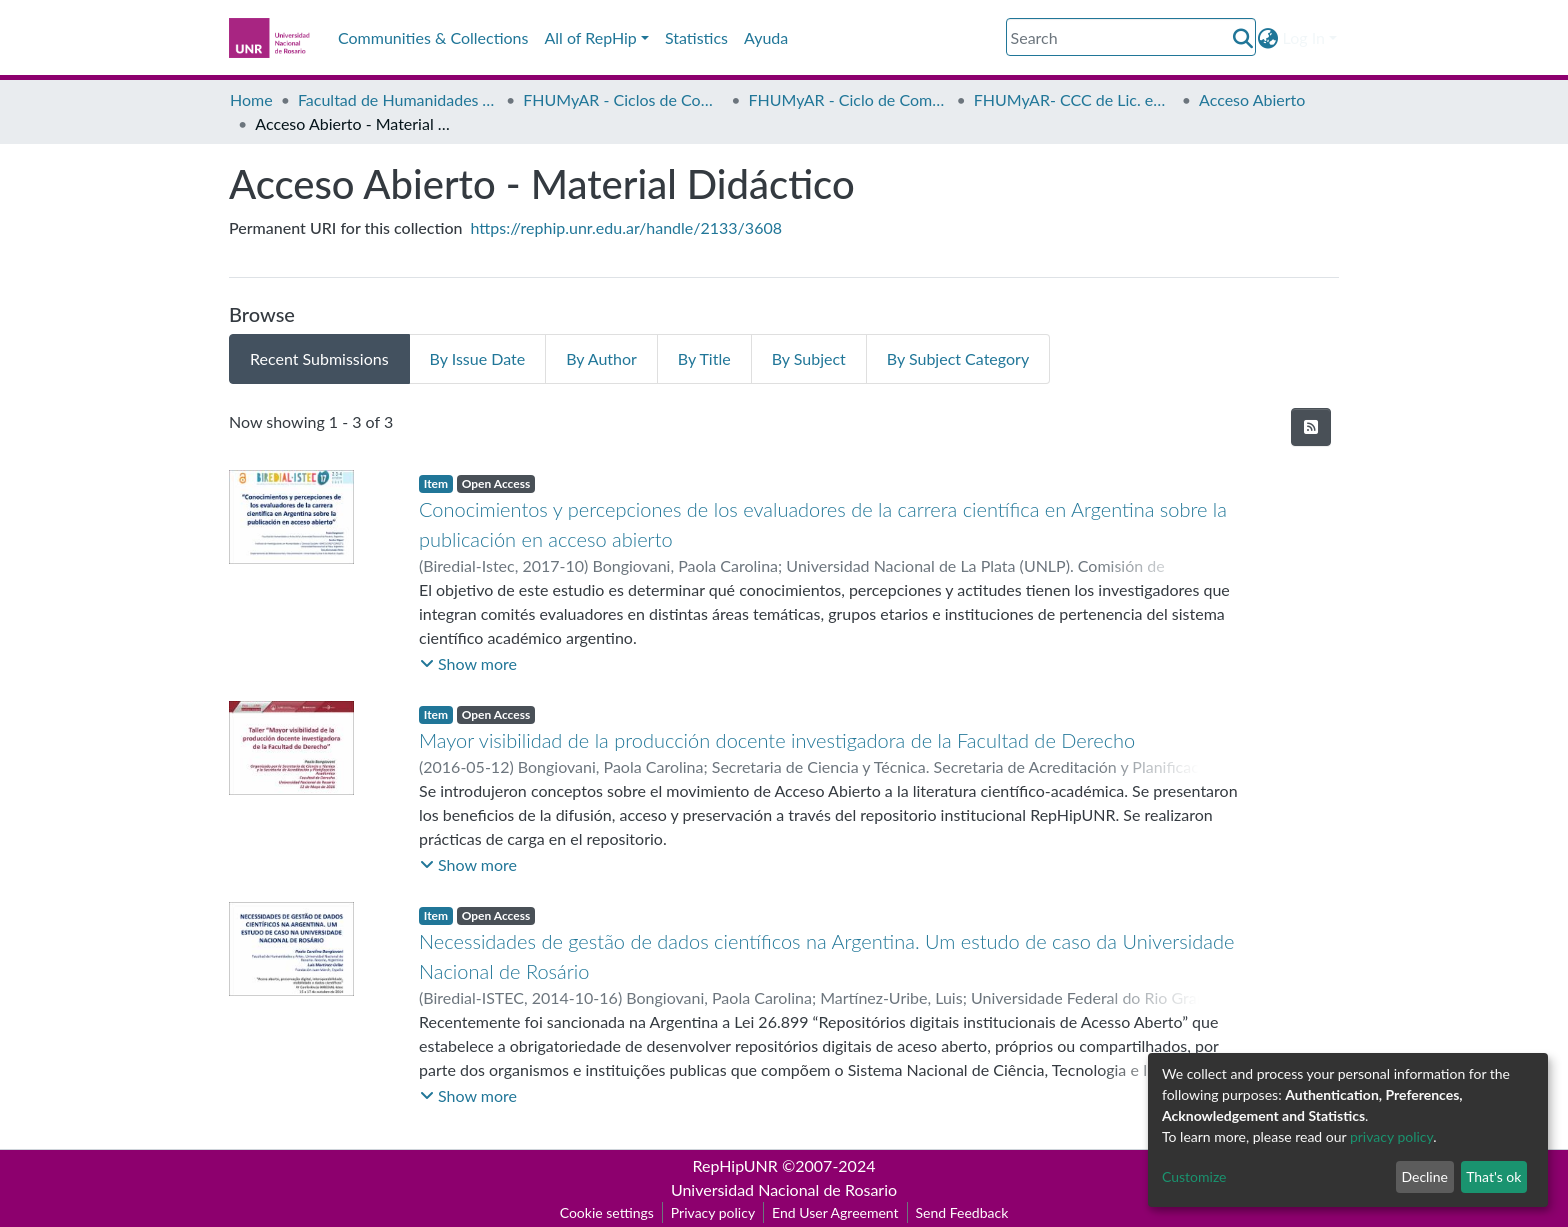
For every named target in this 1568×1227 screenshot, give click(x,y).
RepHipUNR (735, 1165)
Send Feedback (962, 1212)
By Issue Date (478, 358)
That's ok (1493, 1176)
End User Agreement (835, 1212)
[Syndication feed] (1311, 427)
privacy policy (1391, 1136)
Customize (1194, 1176)
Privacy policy (713, 1212)
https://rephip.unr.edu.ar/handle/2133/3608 (626, 227)
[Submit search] (1243, 38)
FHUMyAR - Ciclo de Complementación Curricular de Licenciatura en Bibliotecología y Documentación (849, 99)
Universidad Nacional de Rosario (784, 1189)
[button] (1268, 38)
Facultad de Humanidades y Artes (398, 99)
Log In (1304, 37)
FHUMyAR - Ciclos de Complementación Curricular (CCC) (623, 99)
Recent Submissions (319, 358)
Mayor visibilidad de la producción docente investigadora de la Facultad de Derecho (777, 740)
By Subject (809, 358)
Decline (1424, 1176)
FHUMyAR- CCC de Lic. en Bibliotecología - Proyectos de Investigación (1074, 99)
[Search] (1131, 37)
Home (251, 99)
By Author (601, 358)
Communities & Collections (433, 37)
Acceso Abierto (1252, 99)
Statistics (696, 37)
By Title (704, 358)
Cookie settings (607, 1212)
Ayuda (766, 37)
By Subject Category (958, 358)
